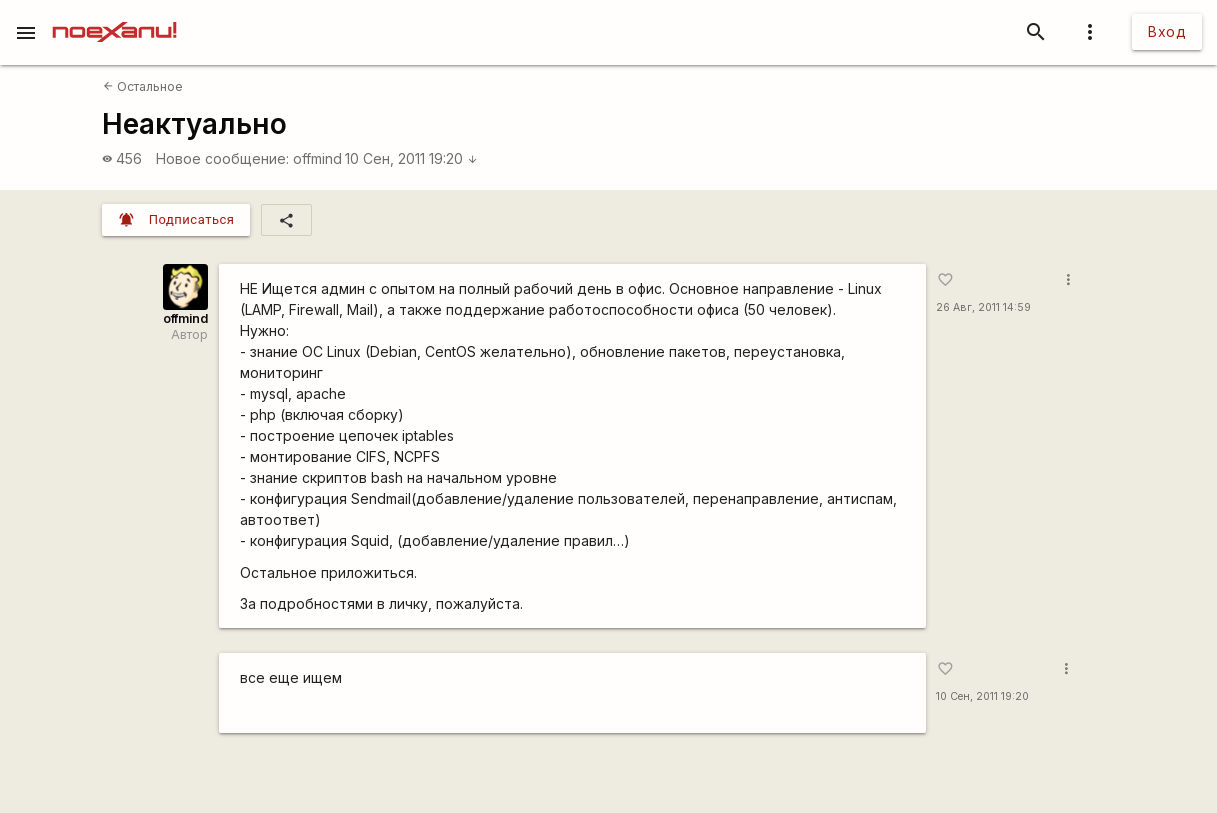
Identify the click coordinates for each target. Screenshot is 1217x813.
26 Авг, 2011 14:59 (983, 307)
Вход (1167, 31)
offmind (317, 158)
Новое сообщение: (222, 158)
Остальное (143, 86)
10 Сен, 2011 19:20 (411, 158)
